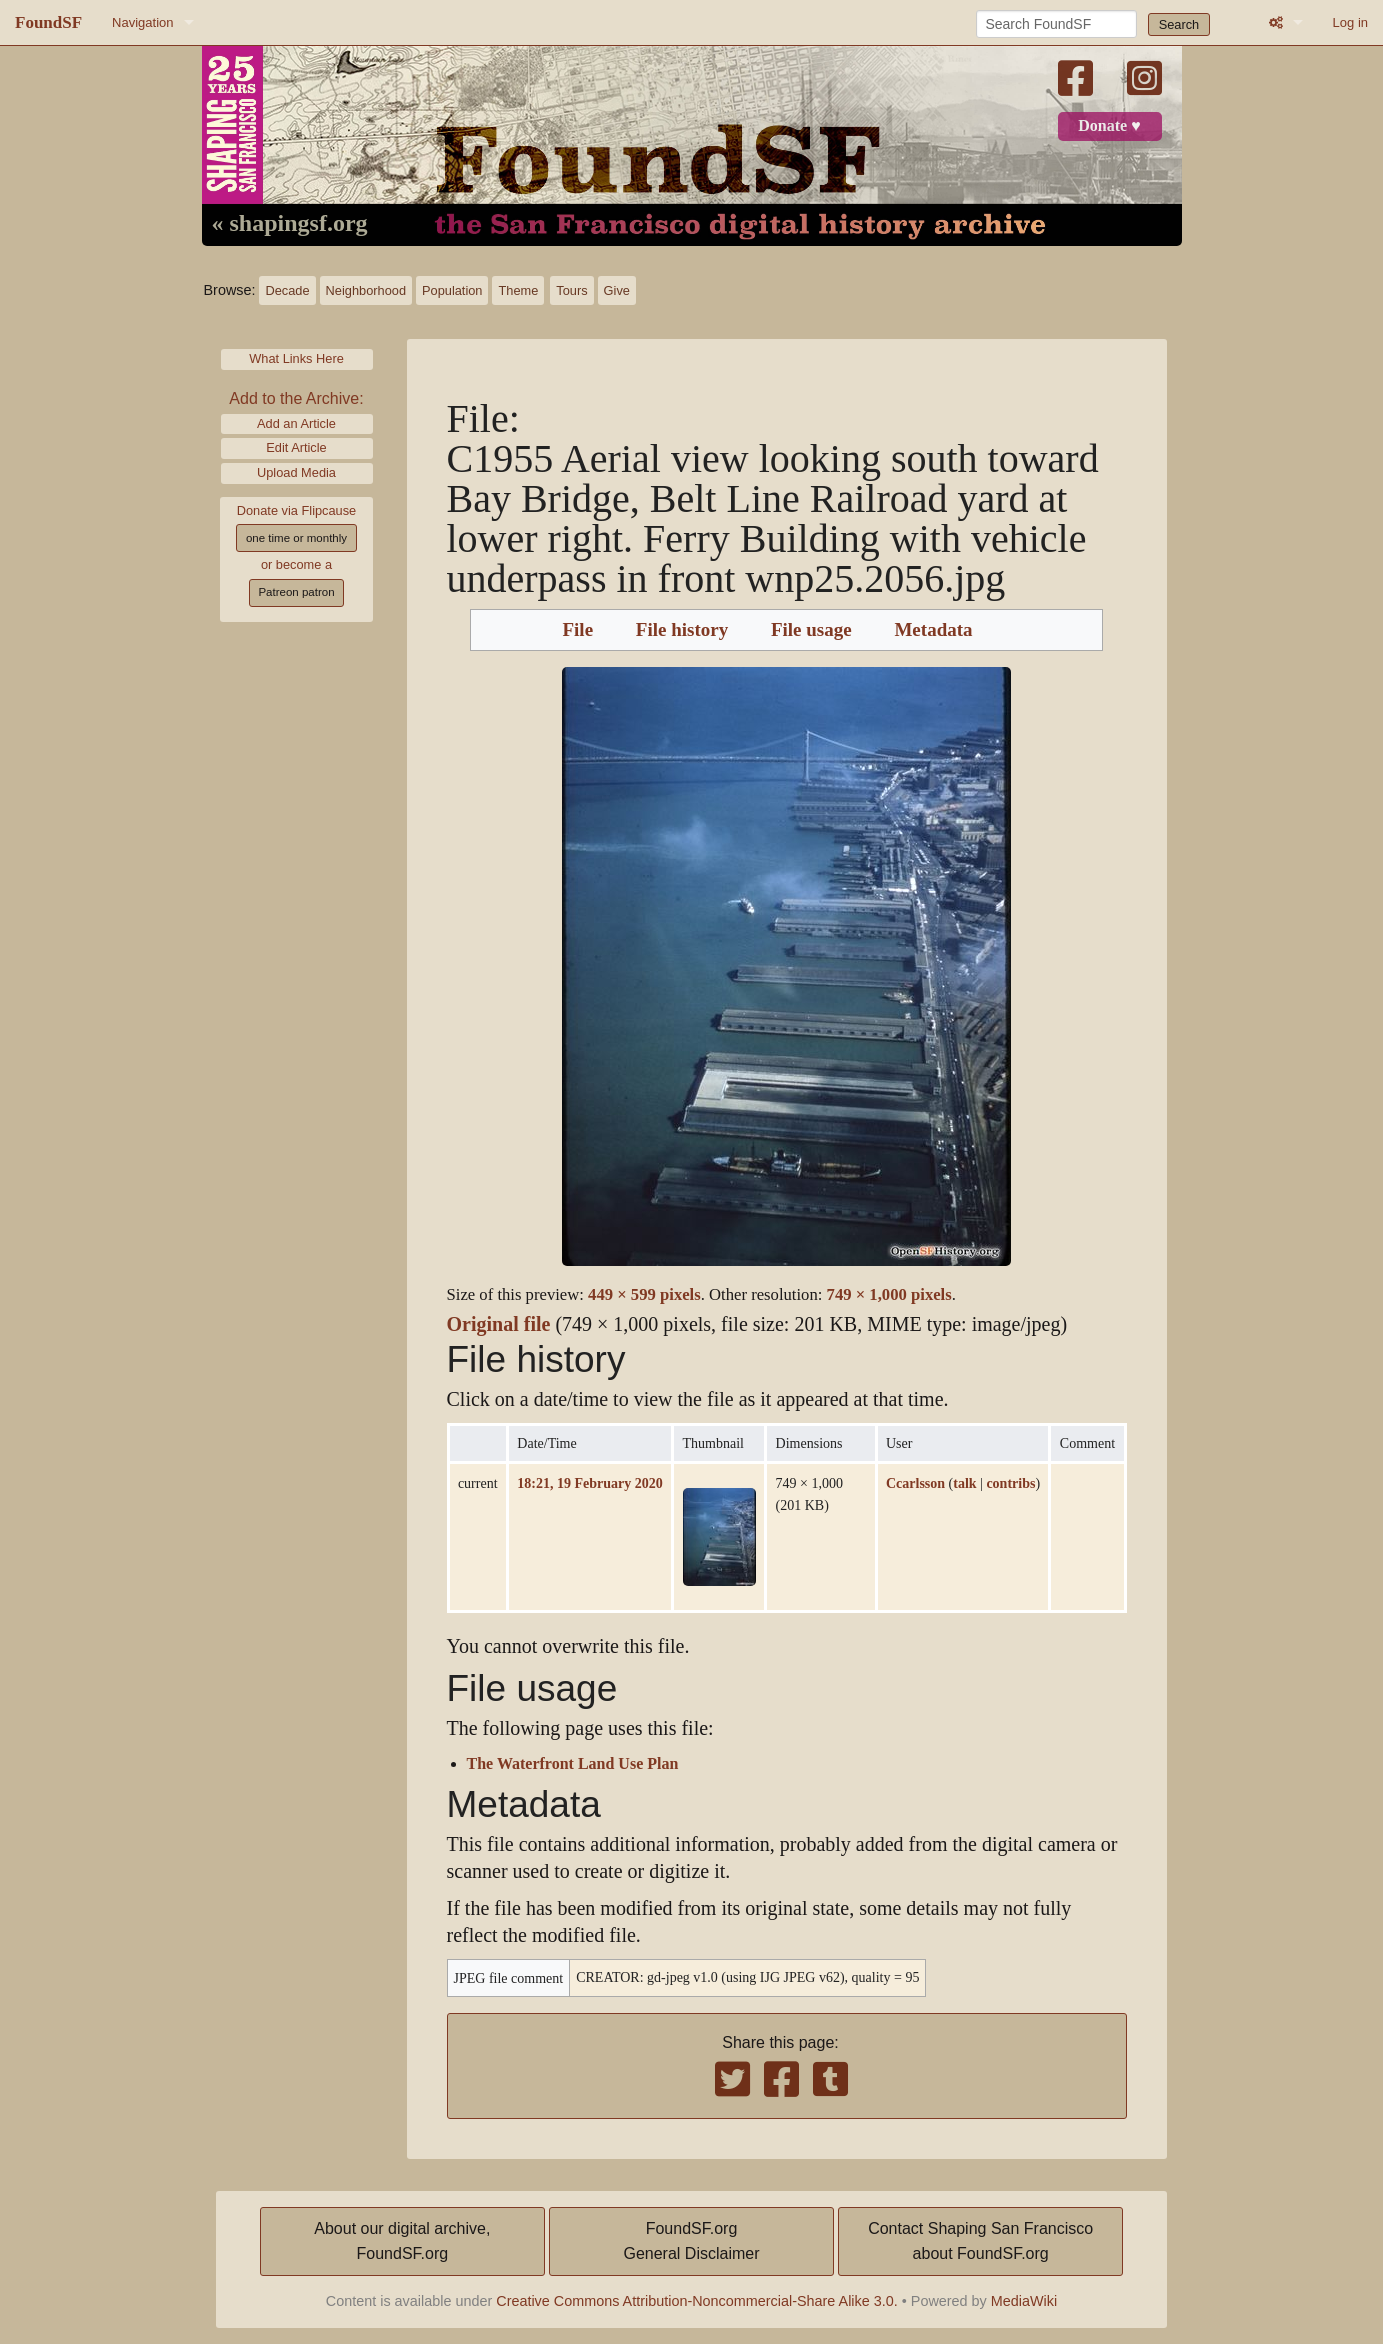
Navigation (142, 22)
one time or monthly (296, 538)
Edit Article (296, 447)
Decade (287, 290)
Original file (499, 1324)
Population (452, 290)
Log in (1350, 22)
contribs (1010, 1483)
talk (964, 1483)
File (577, 630)
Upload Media (296, 472)
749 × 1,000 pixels (889, 1294)
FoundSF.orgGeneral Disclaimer (691, 2241)
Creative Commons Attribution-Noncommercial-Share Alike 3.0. (697, 2301)
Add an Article (296, 423)
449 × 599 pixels (644, 1294)
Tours (571, 290)
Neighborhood (366, 290)
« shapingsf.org (290, 224)
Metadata (933, 630)
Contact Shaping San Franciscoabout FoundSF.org (980, 2241)
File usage (811, 630)
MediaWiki (1024, 2301)
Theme (518, 290)
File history (682, 630)
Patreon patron (296, 592)
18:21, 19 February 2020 (589, 1483)
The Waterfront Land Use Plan (573, 1764)
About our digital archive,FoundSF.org (402, 2241)
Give (617, 290)
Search (1179, 24)
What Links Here (296, 358)
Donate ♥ (1109, 126)
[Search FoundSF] (1056, 24)
